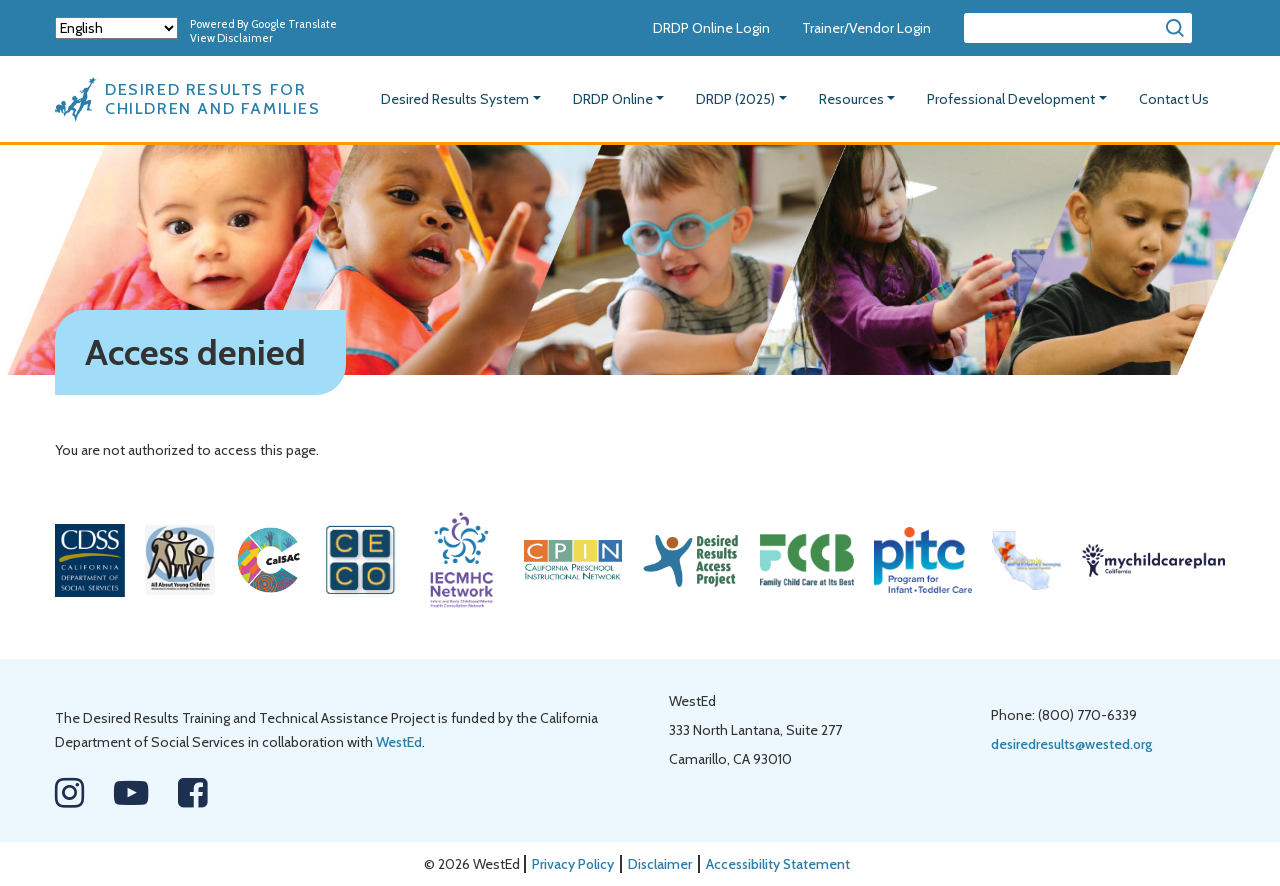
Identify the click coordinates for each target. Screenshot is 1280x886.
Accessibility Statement (778, 864)
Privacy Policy (573, 864)
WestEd (399, 742)
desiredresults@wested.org (1071, 744)
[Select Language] (116, 28)
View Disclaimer (231, 38)
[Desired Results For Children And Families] (200, 99)
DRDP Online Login (711, 28)
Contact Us (1174, 99)
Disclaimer (660, 864)
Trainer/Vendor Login (866, 28)
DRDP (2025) (735, 99)
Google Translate (294, 24)
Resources (851, 99)
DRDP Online (613, 99)
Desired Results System (455, 99)
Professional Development (1011, 99)
